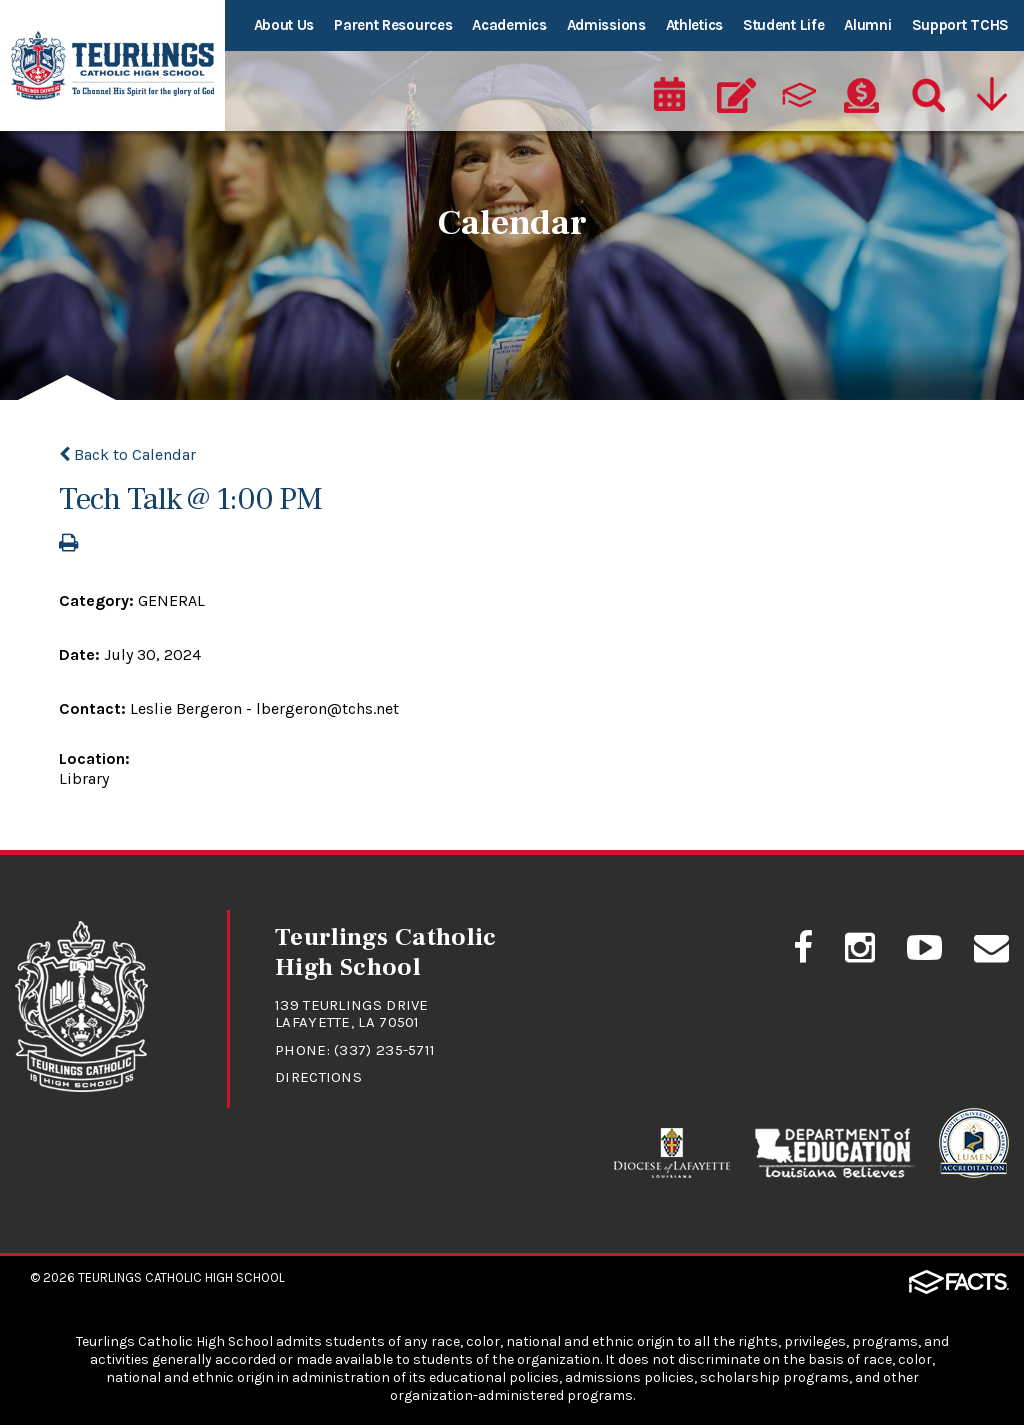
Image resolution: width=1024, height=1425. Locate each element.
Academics (509, 25)
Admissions (606, 25)
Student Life (783, 25)
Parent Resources (393, 25)
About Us (284, 25)
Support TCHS (960, 25)
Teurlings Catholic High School (181, 1277)
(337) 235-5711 (384, 1050)
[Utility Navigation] (991, 96)
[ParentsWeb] (799, 96)
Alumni (867, 25)
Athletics (694, 25)
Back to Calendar (127, 454)
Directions (318, 1077)
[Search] (924, 96)
